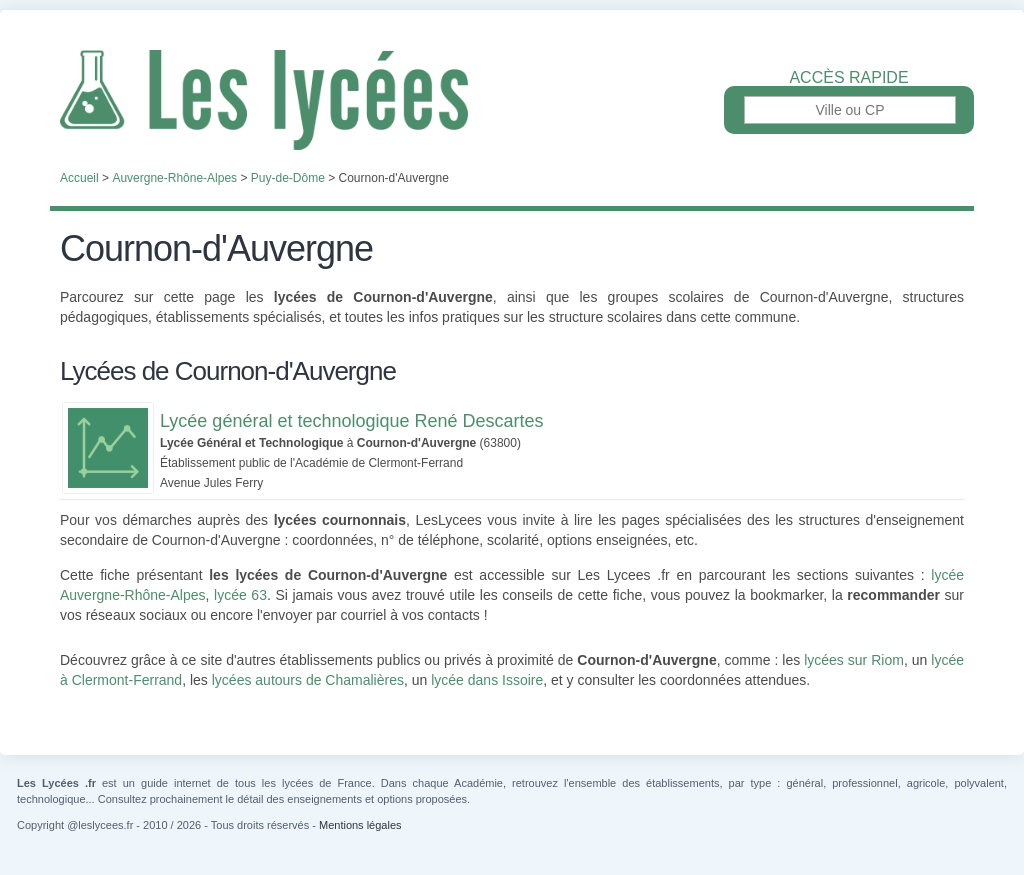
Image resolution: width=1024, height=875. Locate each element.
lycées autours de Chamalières (308, 680)
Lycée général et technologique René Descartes (352, 421)
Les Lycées (512, 100)
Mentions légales (360, 825)
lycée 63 (240, 595)
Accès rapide (848, 78)
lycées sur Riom (854, 660)
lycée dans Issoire (487, 680)
